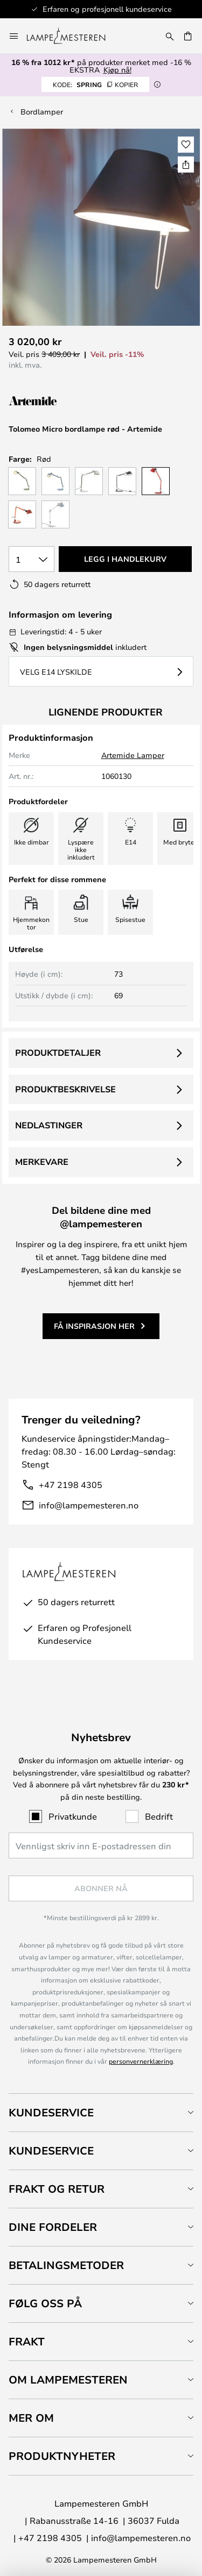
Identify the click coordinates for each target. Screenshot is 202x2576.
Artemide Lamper (132, 755)
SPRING (95, 84)
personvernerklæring (141, 2061)
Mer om (31, 2417)
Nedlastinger (48, 1125)
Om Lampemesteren (68, 2379)
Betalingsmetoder (66, 2265)
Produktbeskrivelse (65, 1089)
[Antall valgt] (31, 559)
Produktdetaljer (58, 1052)
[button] (186, 145)
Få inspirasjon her (94, 1326)
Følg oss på (45, 2303)
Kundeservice (51, 2112)
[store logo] (72, 36)
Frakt (27, 2341)
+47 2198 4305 (70, 1484)
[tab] (101, 2112)
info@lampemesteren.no (88, 1505)
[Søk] (169, 36)
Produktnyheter (62, 2456)
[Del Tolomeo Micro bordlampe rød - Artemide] (186, 164)
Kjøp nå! (117, 70)
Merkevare (41, 1162)
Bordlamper (41, 111)
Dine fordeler (53, 2227)
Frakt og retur (57, 2188)
